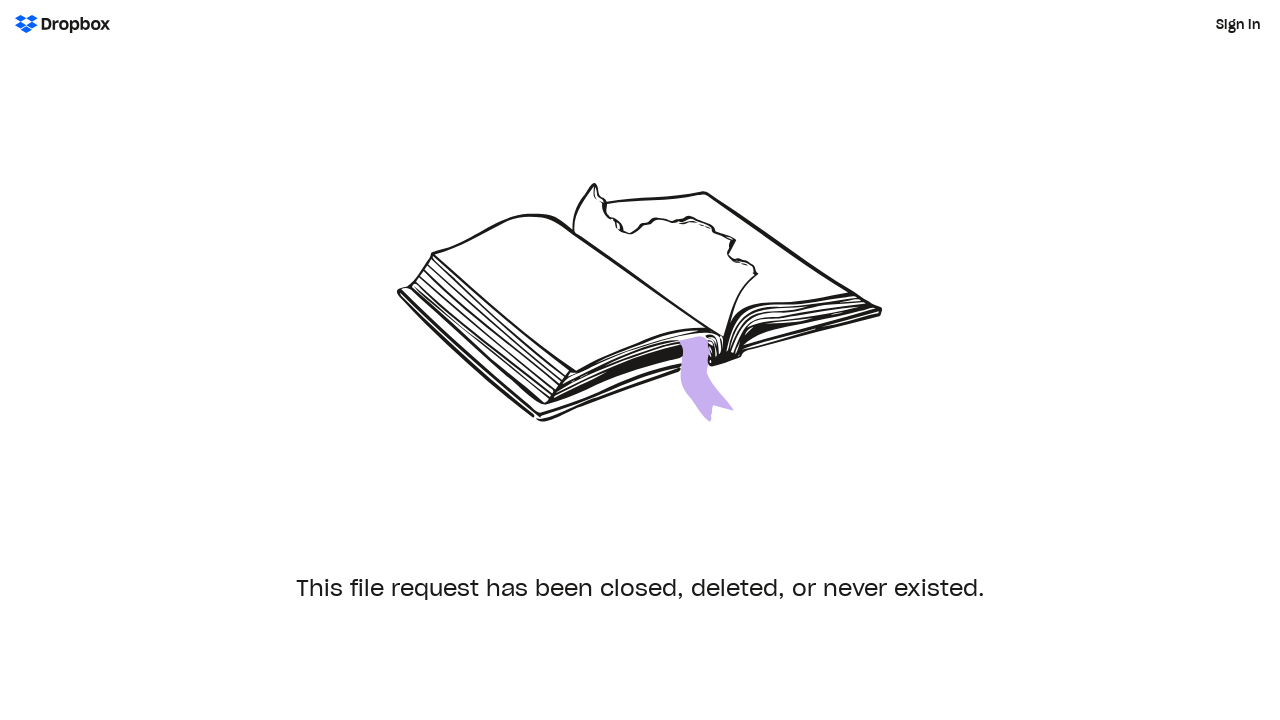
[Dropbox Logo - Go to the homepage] (62, 24)
